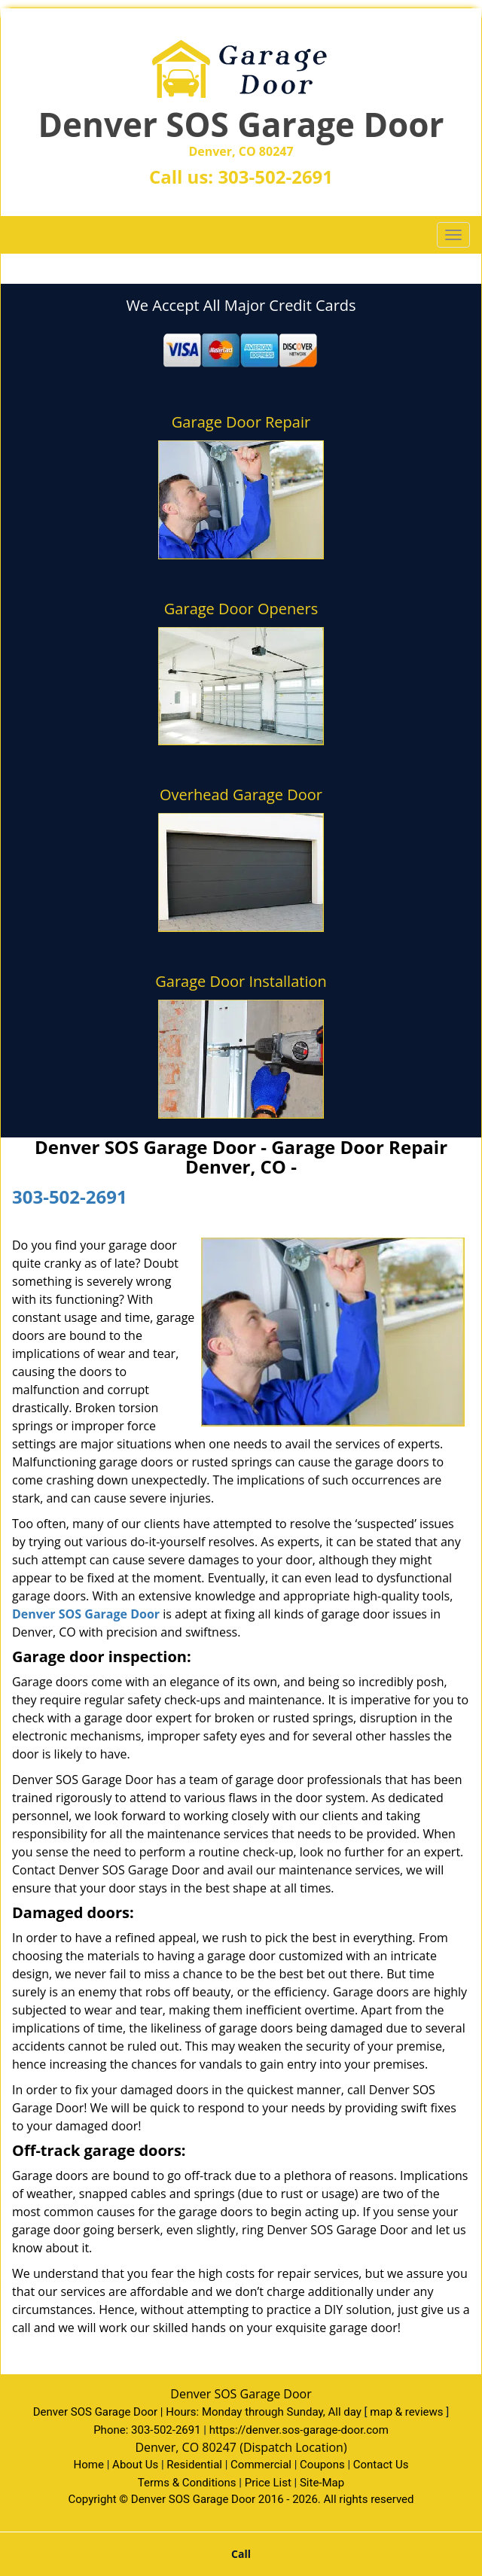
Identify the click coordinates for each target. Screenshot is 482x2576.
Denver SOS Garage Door (86, 1614)
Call (241, 2554)
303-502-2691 (275, 176)
